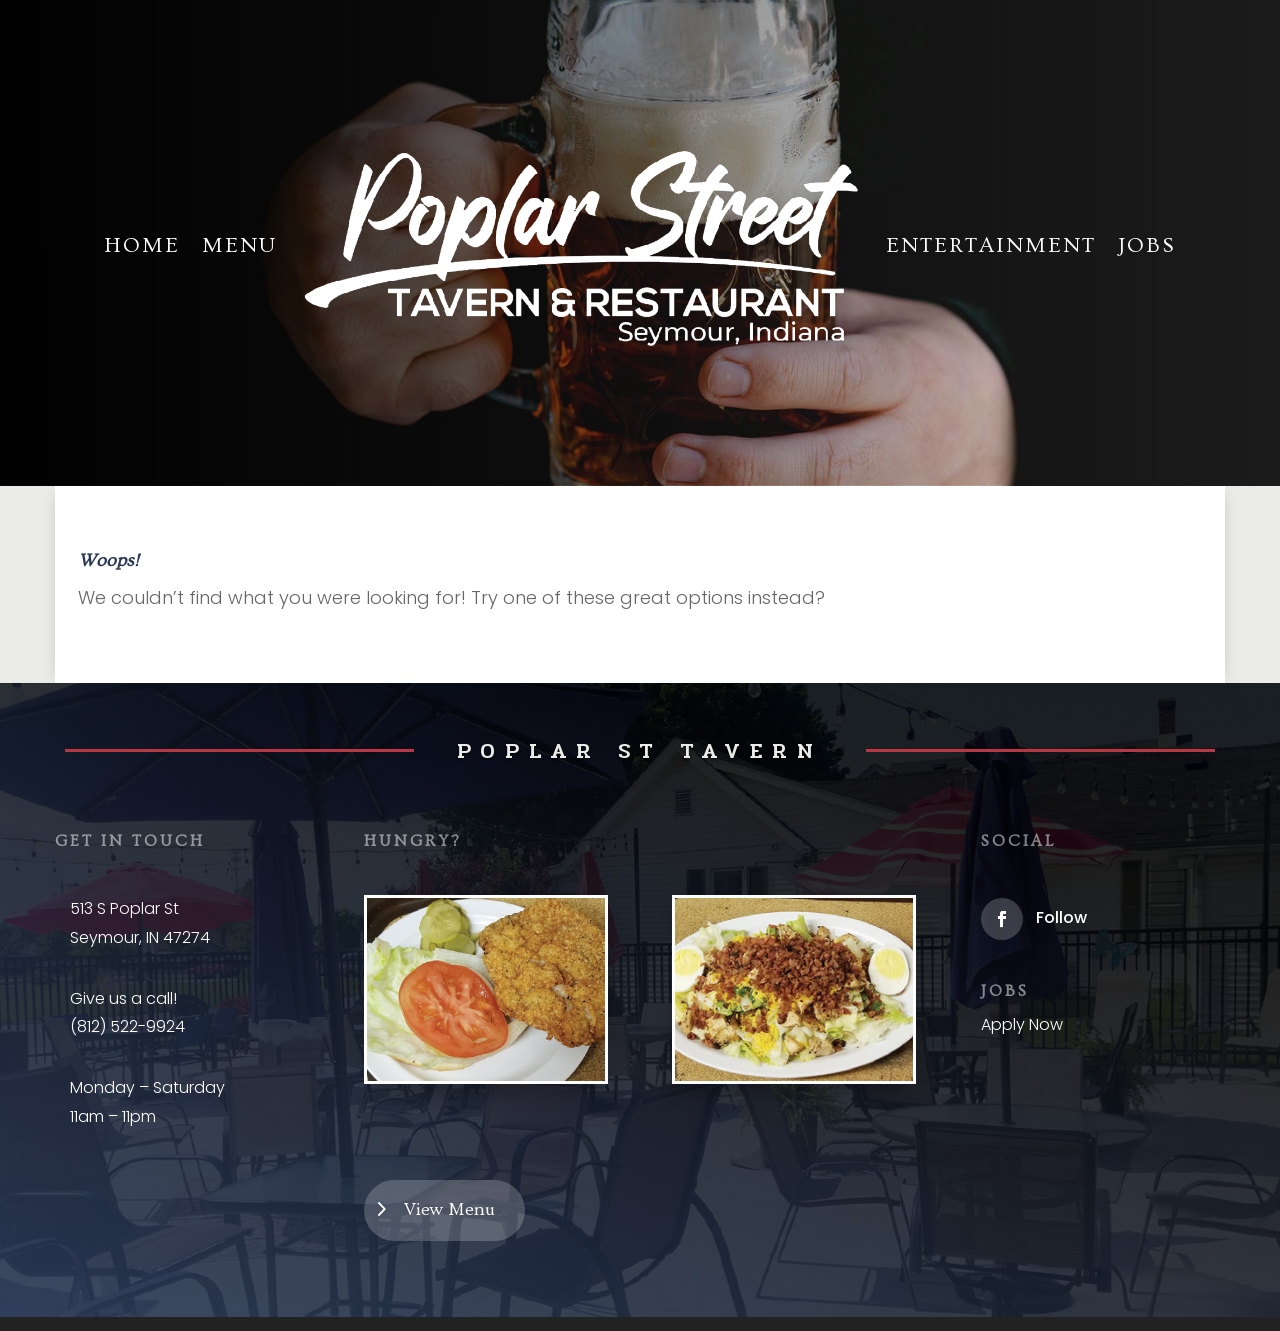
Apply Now (1022, 1024)
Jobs (1147, 245)
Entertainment (991, 245)
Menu (239, 245)
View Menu (449, 1209)
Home (142, 245)
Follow (1061, 917)
